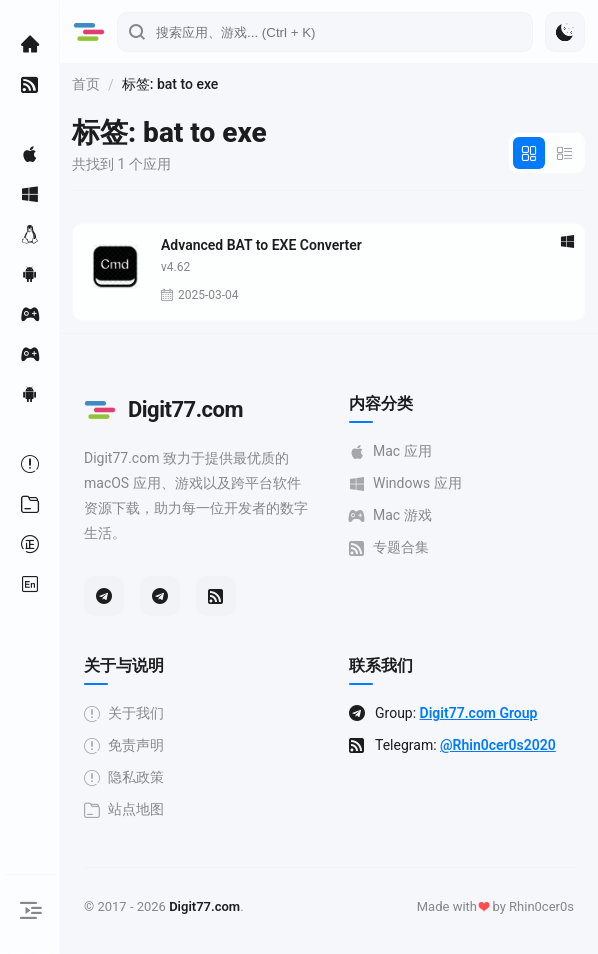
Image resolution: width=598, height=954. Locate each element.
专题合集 (389, 547)
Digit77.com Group (479, 713)
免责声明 (124, 745)
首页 (86, 84)
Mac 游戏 (390, 515)
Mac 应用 (390, 451)
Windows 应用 (405, 483)
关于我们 (124, 713)
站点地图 (124, 809)
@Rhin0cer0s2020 (498, 745)
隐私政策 (124, 777)
